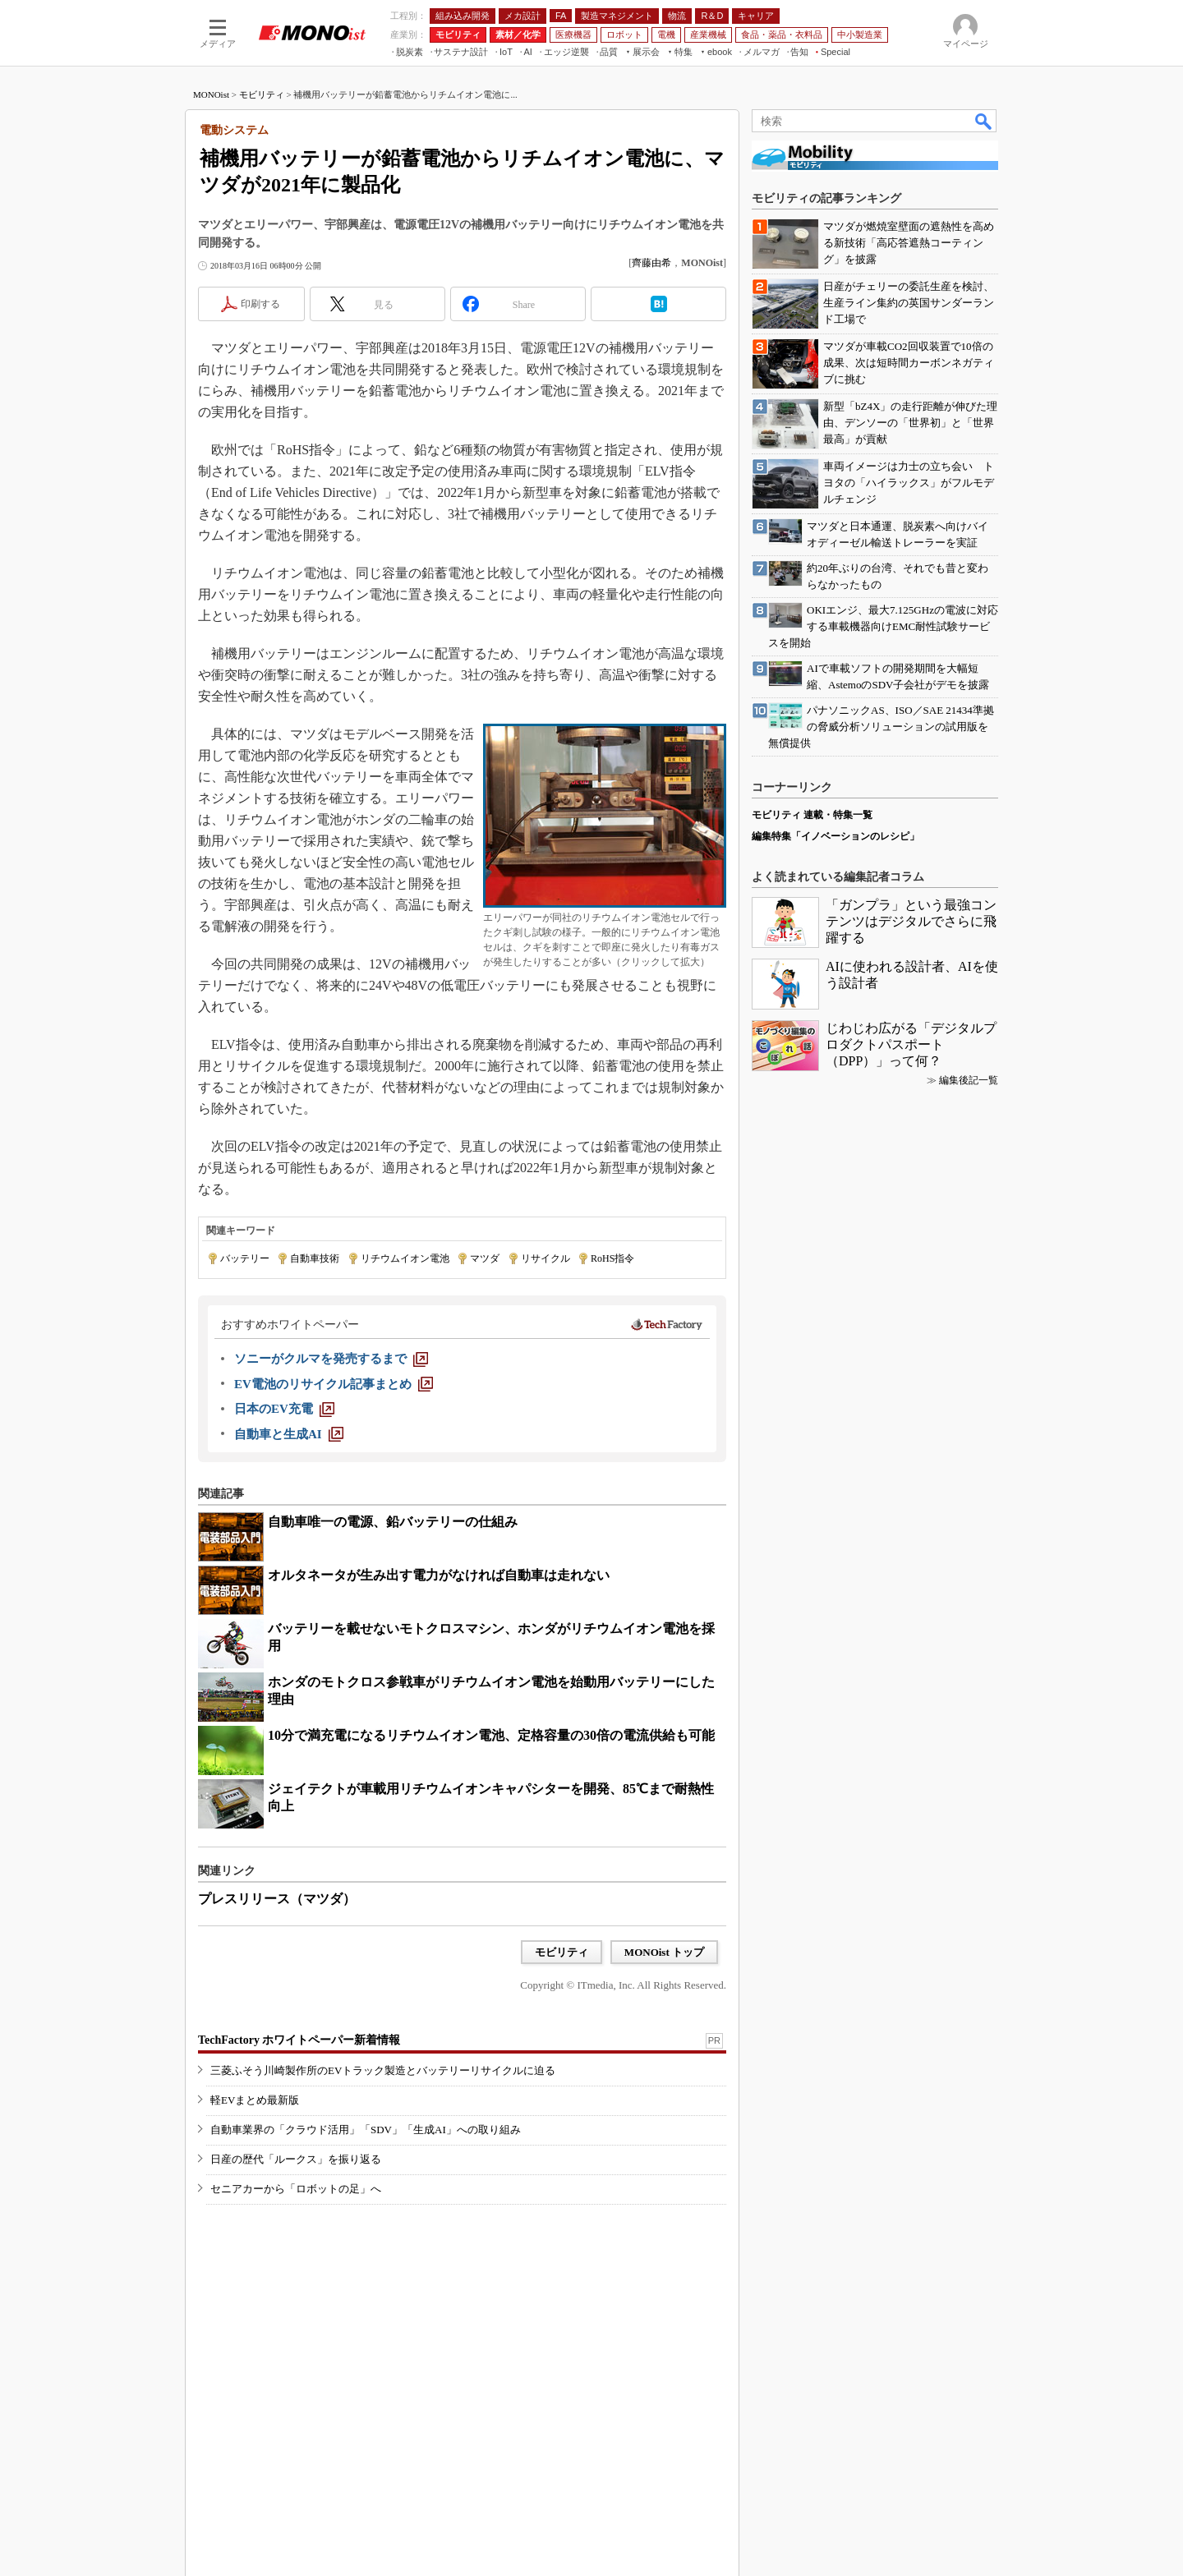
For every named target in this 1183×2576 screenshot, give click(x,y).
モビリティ (261, 94)
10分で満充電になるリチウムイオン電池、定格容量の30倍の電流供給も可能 (491, 1735)
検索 (984, 120)
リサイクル (545, 1258)
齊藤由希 (651, 263)
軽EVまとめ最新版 (254, 2100)
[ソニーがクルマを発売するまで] (331, 1358)
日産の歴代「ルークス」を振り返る (295, 2159)
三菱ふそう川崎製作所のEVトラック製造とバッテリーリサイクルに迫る (382, 2070)
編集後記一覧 (968, 1080)
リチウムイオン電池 (405, 1258)
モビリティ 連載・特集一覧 (812, 815)
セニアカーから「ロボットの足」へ (295, 2189)
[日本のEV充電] (284, 1408)
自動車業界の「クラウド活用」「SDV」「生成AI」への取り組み (365, 2129)
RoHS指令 (612, 1258)
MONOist (211, 94)
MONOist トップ (664, 1952)
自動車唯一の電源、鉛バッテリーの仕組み (393, 1522)
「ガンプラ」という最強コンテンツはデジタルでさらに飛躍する (911, 921)
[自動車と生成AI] (288, 1434)
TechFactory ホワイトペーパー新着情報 (299, 2040)
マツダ (484, 1258)
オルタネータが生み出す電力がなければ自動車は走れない (439, 1575)
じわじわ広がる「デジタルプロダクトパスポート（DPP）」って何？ (911, 1044)
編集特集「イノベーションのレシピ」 (835, 836)
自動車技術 (314, 1258)
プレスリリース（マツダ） (277, 1899)
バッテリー (244, 1258)
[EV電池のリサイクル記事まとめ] (333, 1384)
